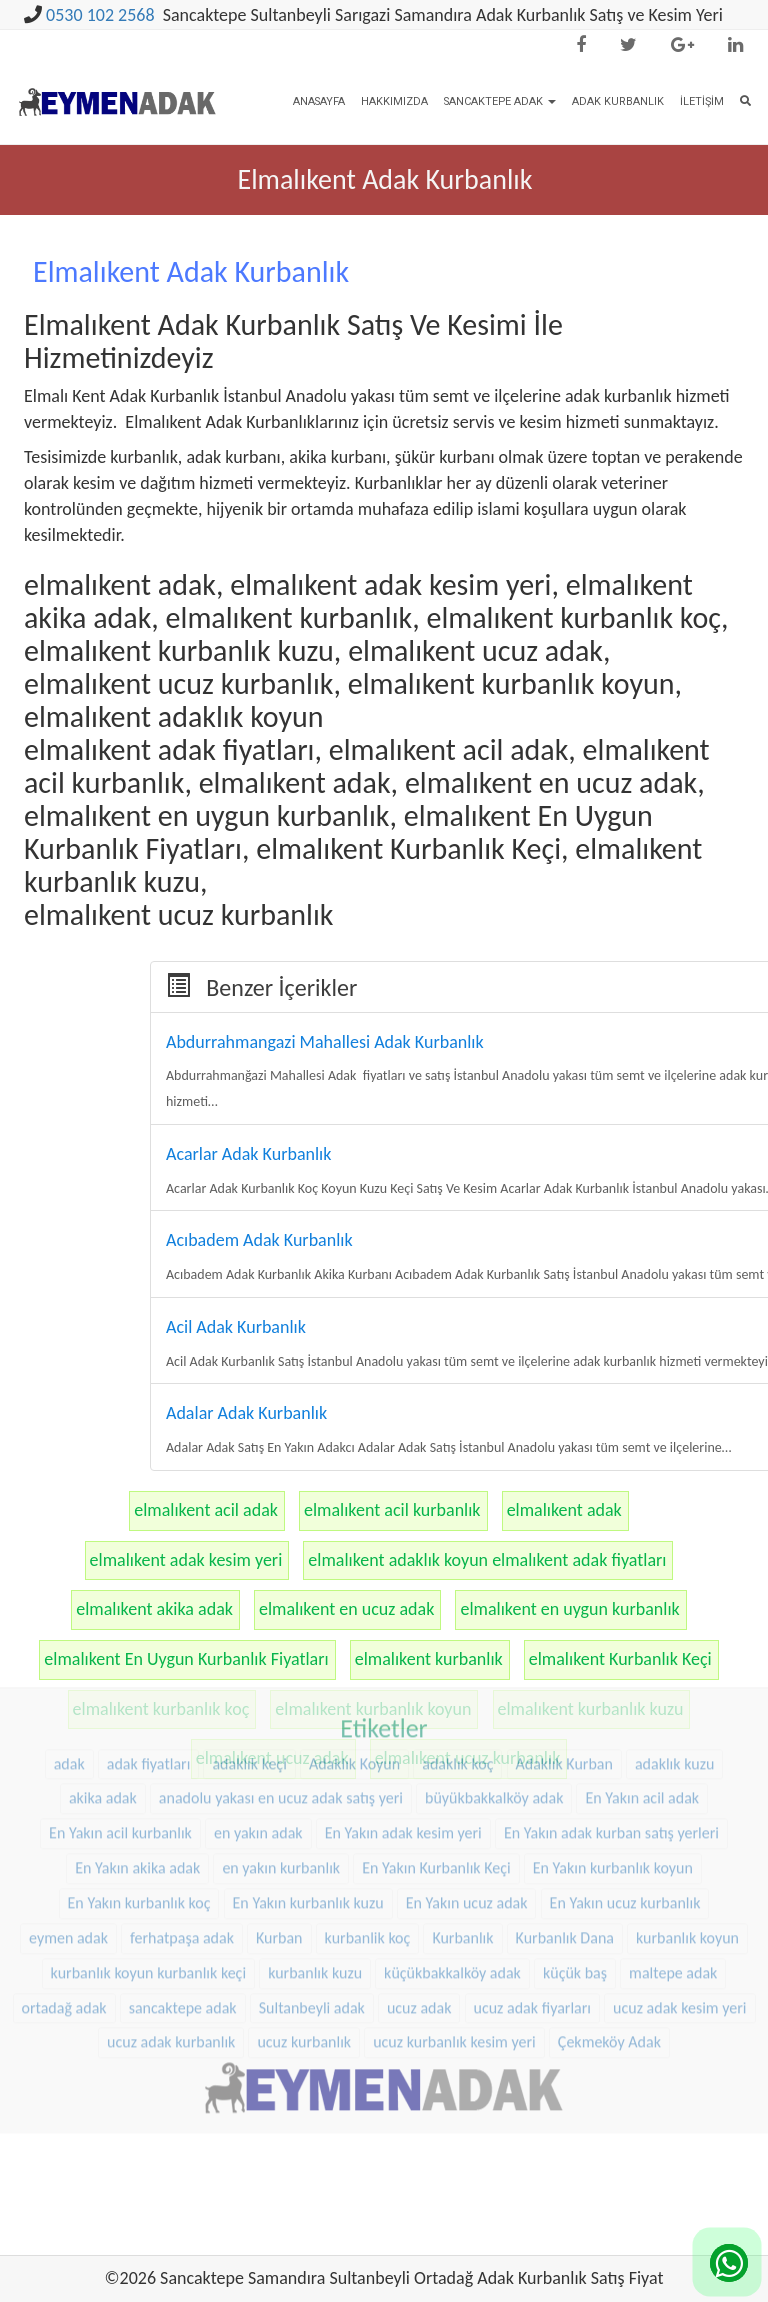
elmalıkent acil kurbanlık (392, 1510)
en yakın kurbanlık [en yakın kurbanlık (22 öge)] (281, 1772)
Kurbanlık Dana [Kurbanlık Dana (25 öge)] (565, 1842)
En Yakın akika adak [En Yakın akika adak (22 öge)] (137, 1772)
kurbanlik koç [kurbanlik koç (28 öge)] (368, 1842)
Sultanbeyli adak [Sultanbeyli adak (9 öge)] (312, 1911)
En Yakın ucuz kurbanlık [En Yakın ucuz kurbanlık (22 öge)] (625, 1807)
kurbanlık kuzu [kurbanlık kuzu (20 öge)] (315, 1877)
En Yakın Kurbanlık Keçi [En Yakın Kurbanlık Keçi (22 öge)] (436, 1772)
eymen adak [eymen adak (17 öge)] (68, 1842)
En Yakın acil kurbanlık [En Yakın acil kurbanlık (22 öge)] (120, 1737)
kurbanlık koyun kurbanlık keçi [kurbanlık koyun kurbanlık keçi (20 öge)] (148, 1877)
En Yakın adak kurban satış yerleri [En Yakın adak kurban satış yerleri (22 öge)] (611, 1737)
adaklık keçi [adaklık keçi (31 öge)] (249, 1667)
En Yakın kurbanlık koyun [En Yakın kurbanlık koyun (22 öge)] (613, 1772)
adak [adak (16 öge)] (69, 1667)
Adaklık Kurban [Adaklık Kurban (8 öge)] (564, 1667)
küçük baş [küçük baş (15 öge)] (575, 1877)
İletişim (702, 101)
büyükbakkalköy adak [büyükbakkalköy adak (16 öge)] (494, 1702)
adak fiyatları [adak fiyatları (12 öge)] (149, 1667)
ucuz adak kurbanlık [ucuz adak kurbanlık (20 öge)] (171, 1946)
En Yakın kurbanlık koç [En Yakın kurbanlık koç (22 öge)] (139, 1807)
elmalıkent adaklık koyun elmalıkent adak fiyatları (487, 1560)
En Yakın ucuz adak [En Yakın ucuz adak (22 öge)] (467, 1807)
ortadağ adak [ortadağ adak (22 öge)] (64, 1911)
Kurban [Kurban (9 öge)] (279, 1842)
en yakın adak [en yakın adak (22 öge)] (258, 1737)
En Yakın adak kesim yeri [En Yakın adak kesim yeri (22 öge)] (403, 1737)
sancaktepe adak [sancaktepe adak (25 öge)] (183, 1911)
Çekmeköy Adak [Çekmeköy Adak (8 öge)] (609, 1946)
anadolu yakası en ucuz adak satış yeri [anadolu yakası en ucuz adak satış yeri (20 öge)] (281, 1702)
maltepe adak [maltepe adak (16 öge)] (673, 1877)
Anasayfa (319, 101)
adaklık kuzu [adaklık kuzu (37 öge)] (674, 1667)
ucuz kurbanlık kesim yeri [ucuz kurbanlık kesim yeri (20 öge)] (454, 1946)
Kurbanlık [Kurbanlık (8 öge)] (462, 1842)
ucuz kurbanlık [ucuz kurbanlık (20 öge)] (304, 1946)
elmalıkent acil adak (206, 1510)
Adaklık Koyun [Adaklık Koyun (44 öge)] (354, 1667)
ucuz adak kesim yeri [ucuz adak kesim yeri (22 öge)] (679, 1911)
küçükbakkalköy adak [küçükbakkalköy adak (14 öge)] (452, 1877)
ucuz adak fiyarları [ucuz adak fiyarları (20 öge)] (532, 1911)
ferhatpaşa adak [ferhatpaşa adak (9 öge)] (182, 1842)
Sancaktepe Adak (500, 101)
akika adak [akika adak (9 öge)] (103, 1702)
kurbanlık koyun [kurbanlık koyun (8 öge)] (687, 1842)
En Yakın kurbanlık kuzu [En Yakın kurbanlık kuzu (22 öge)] (308, 1807)
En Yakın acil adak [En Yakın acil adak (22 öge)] (642, 1702)
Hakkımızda (394, 101)
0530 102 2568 (100, 15)
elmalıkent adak (564, 1510)
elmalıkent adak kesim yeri (186, 1560)
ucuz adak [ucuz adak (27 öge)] (419, 1911)
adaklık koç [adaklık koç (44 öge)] (457, 1667)
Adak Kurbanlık (618, 101)
